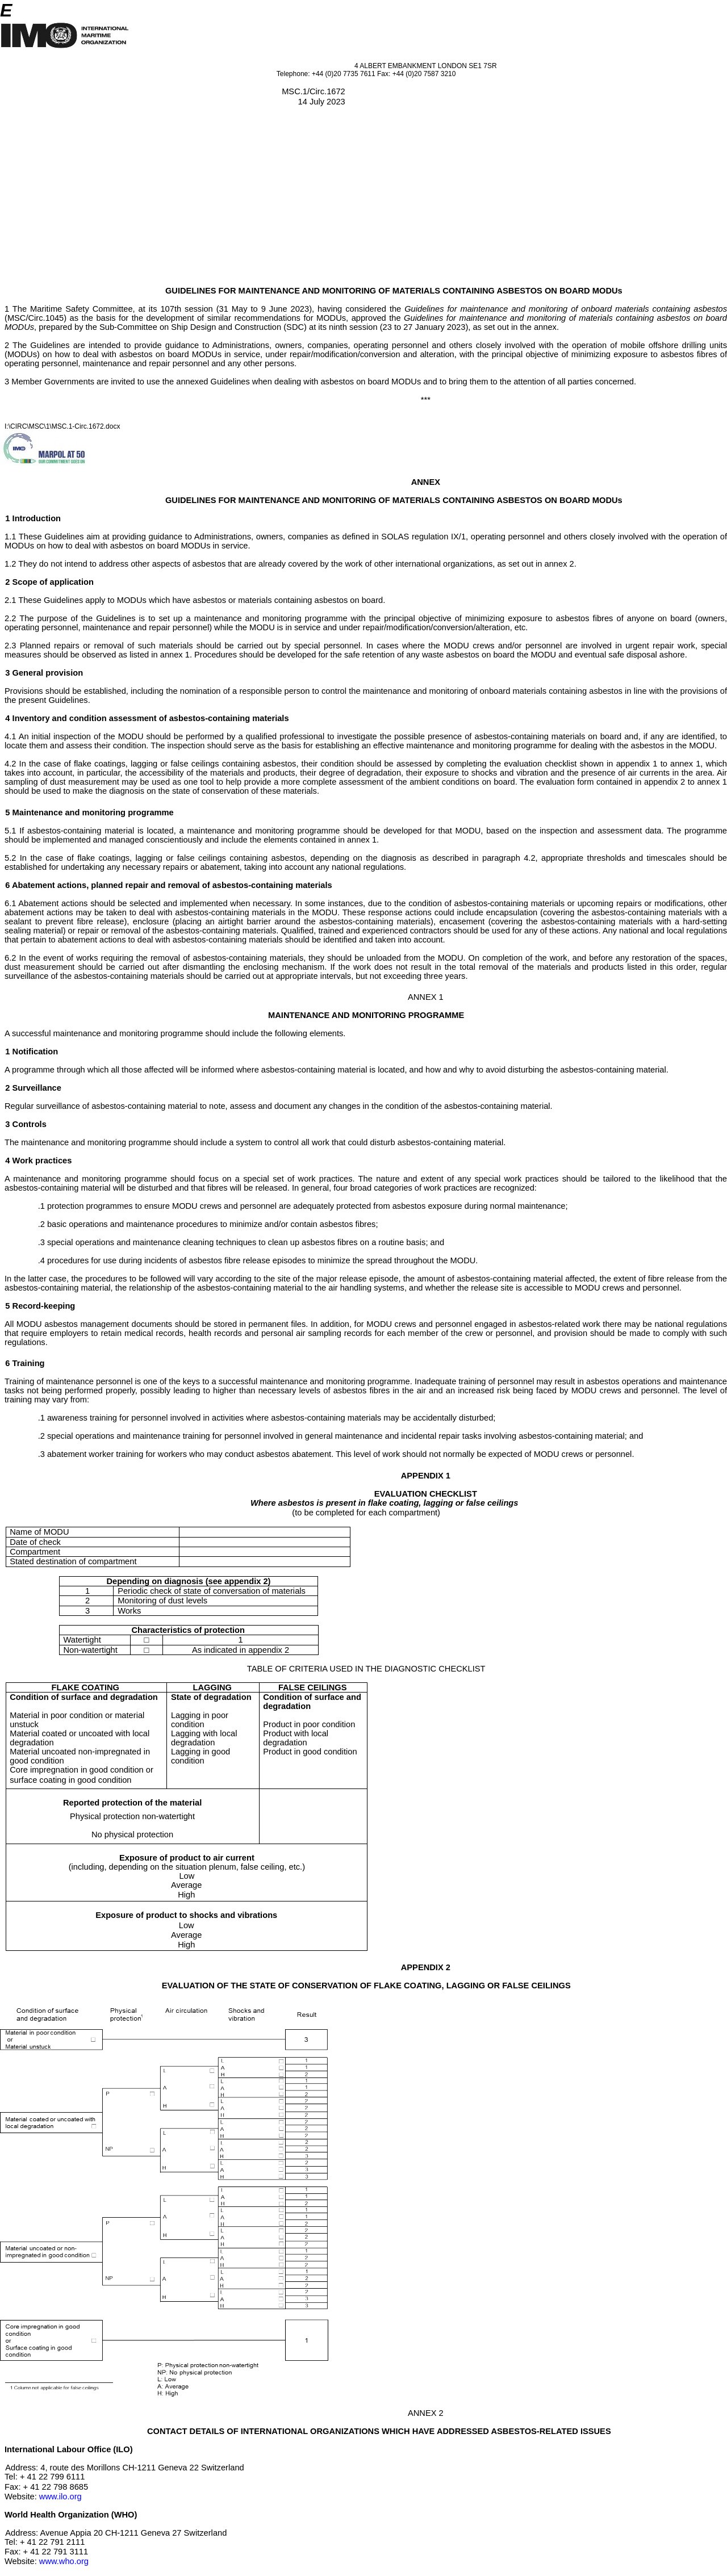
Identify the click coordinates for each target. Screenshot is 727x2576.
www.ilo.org (60, 2496)
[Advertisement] (363, 201)
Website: (22, 2496)
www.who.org (64, 2561)
